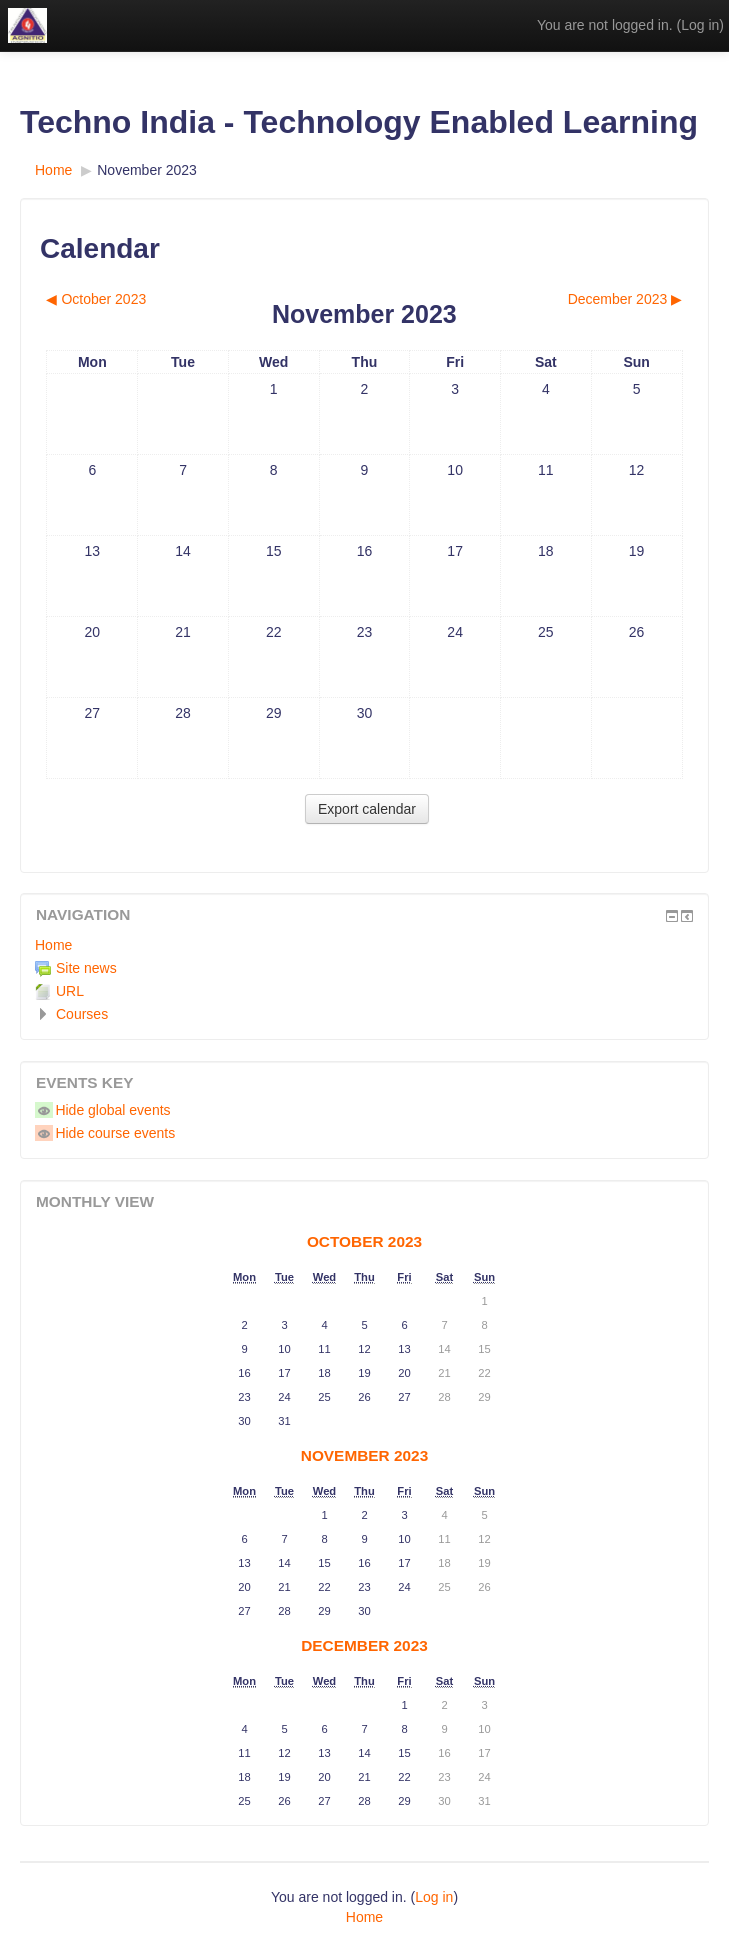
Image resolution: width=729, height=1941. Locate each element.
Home (53, 945)
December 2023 (364, 1645)
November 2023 (147, 170)
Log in (700, 25)
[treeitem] (364, 945)
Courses (82, 1014)
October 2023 (364, 1241)
